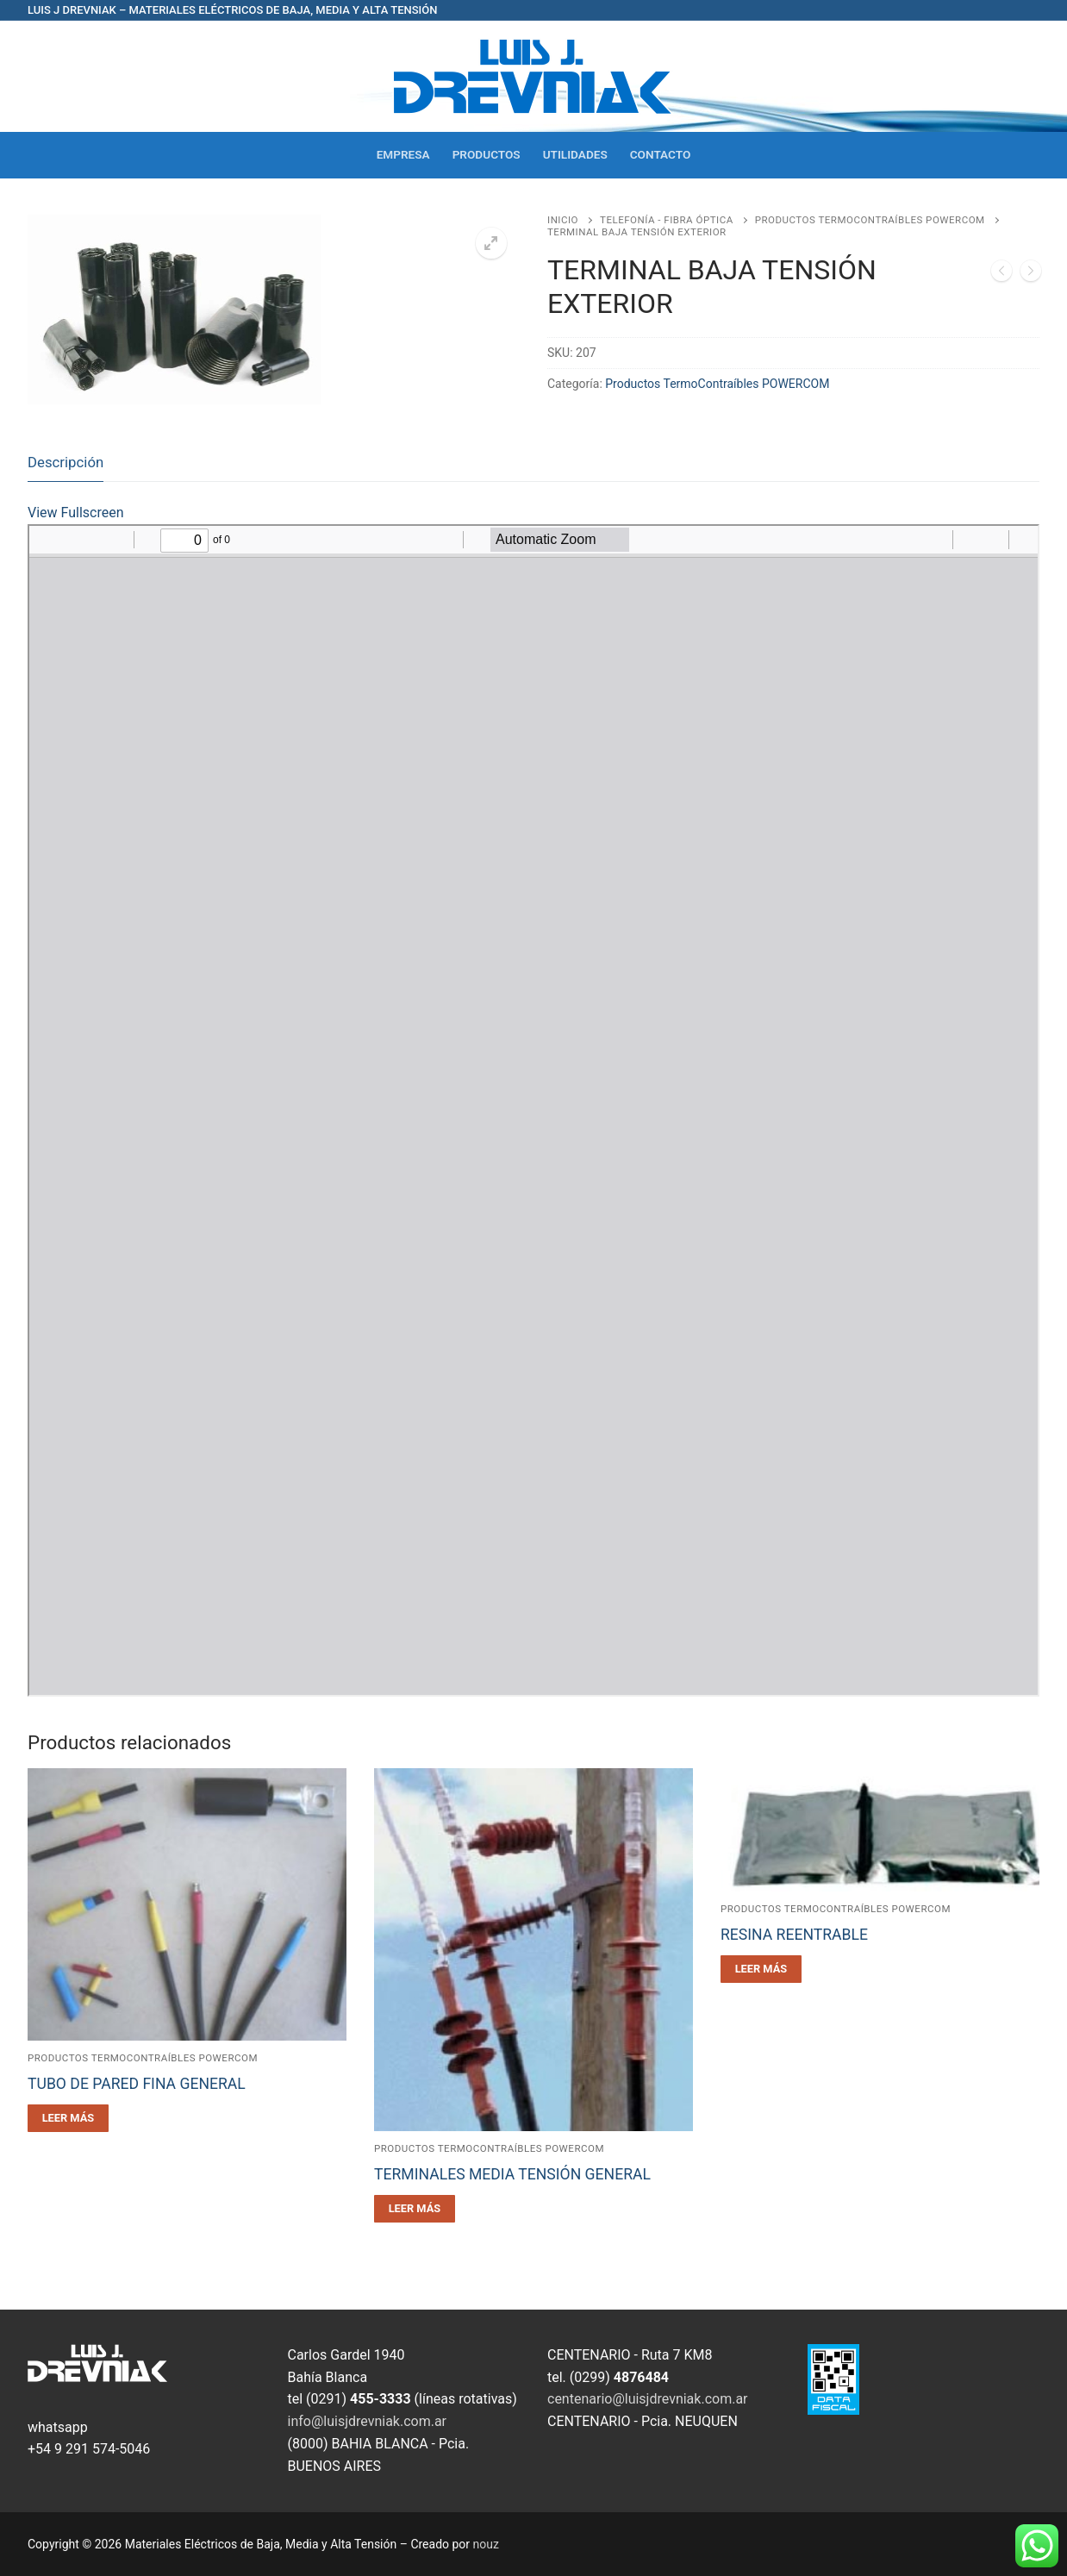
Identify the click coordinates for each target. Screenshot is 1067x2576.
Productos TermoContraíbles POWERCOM (870, 220)
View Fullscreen (76, 512)
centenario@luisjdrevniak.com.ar (647, 2399)
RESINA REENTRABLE (794, 1934)
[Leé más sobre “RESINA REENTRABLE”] (761, 1969)
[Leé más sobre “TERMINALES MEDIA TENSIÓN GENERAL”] (414, 2209)
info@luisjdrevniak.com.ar (367, 2421)
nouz (486, 2544)
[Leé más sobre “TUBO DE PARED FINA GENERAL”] (68, 2118)
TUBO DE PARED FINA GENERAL (137, 2083)
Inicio (562, 220)
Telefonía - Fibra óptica (666, 220)
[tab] (65, 462)
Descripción (65, 462)
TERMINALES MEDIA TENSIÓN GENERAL (512, 2174)
